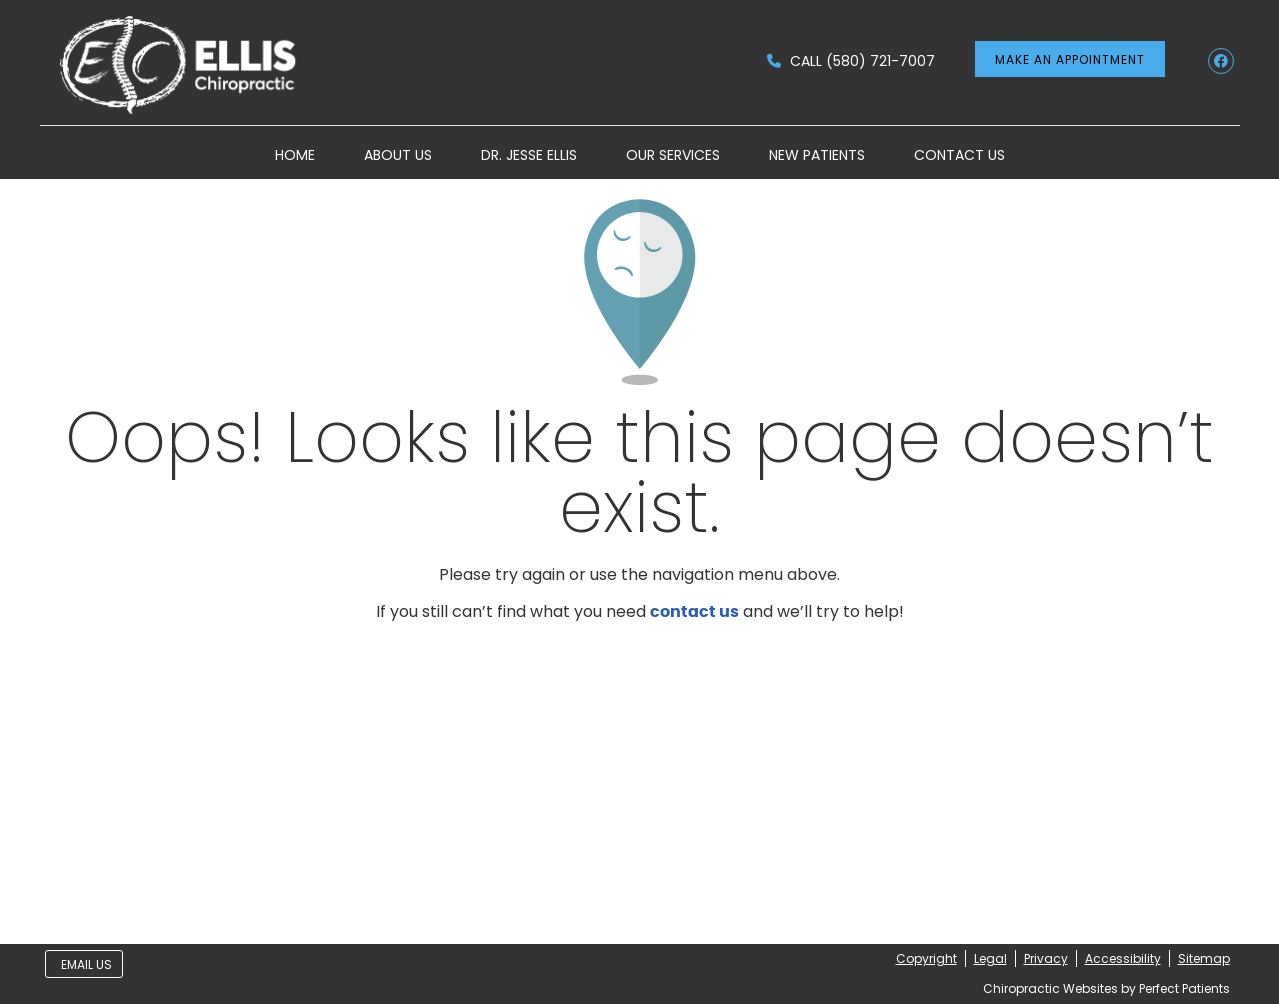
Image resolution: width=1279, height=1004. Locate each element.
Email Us (86, 964)
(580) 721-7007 (880, 61)
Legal (990, 958)
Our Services (673, 155)
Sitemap (1204, 958)
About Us (398, 155)
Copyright (926, 958)
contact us (694, 612)
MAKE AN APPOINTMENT (1070, 59)
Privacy (1046, 958)
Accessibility (1123, 958)
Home (295, 155)
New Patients (817, 155)
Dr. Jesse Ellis (529, 155)
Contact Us (959, 155)
